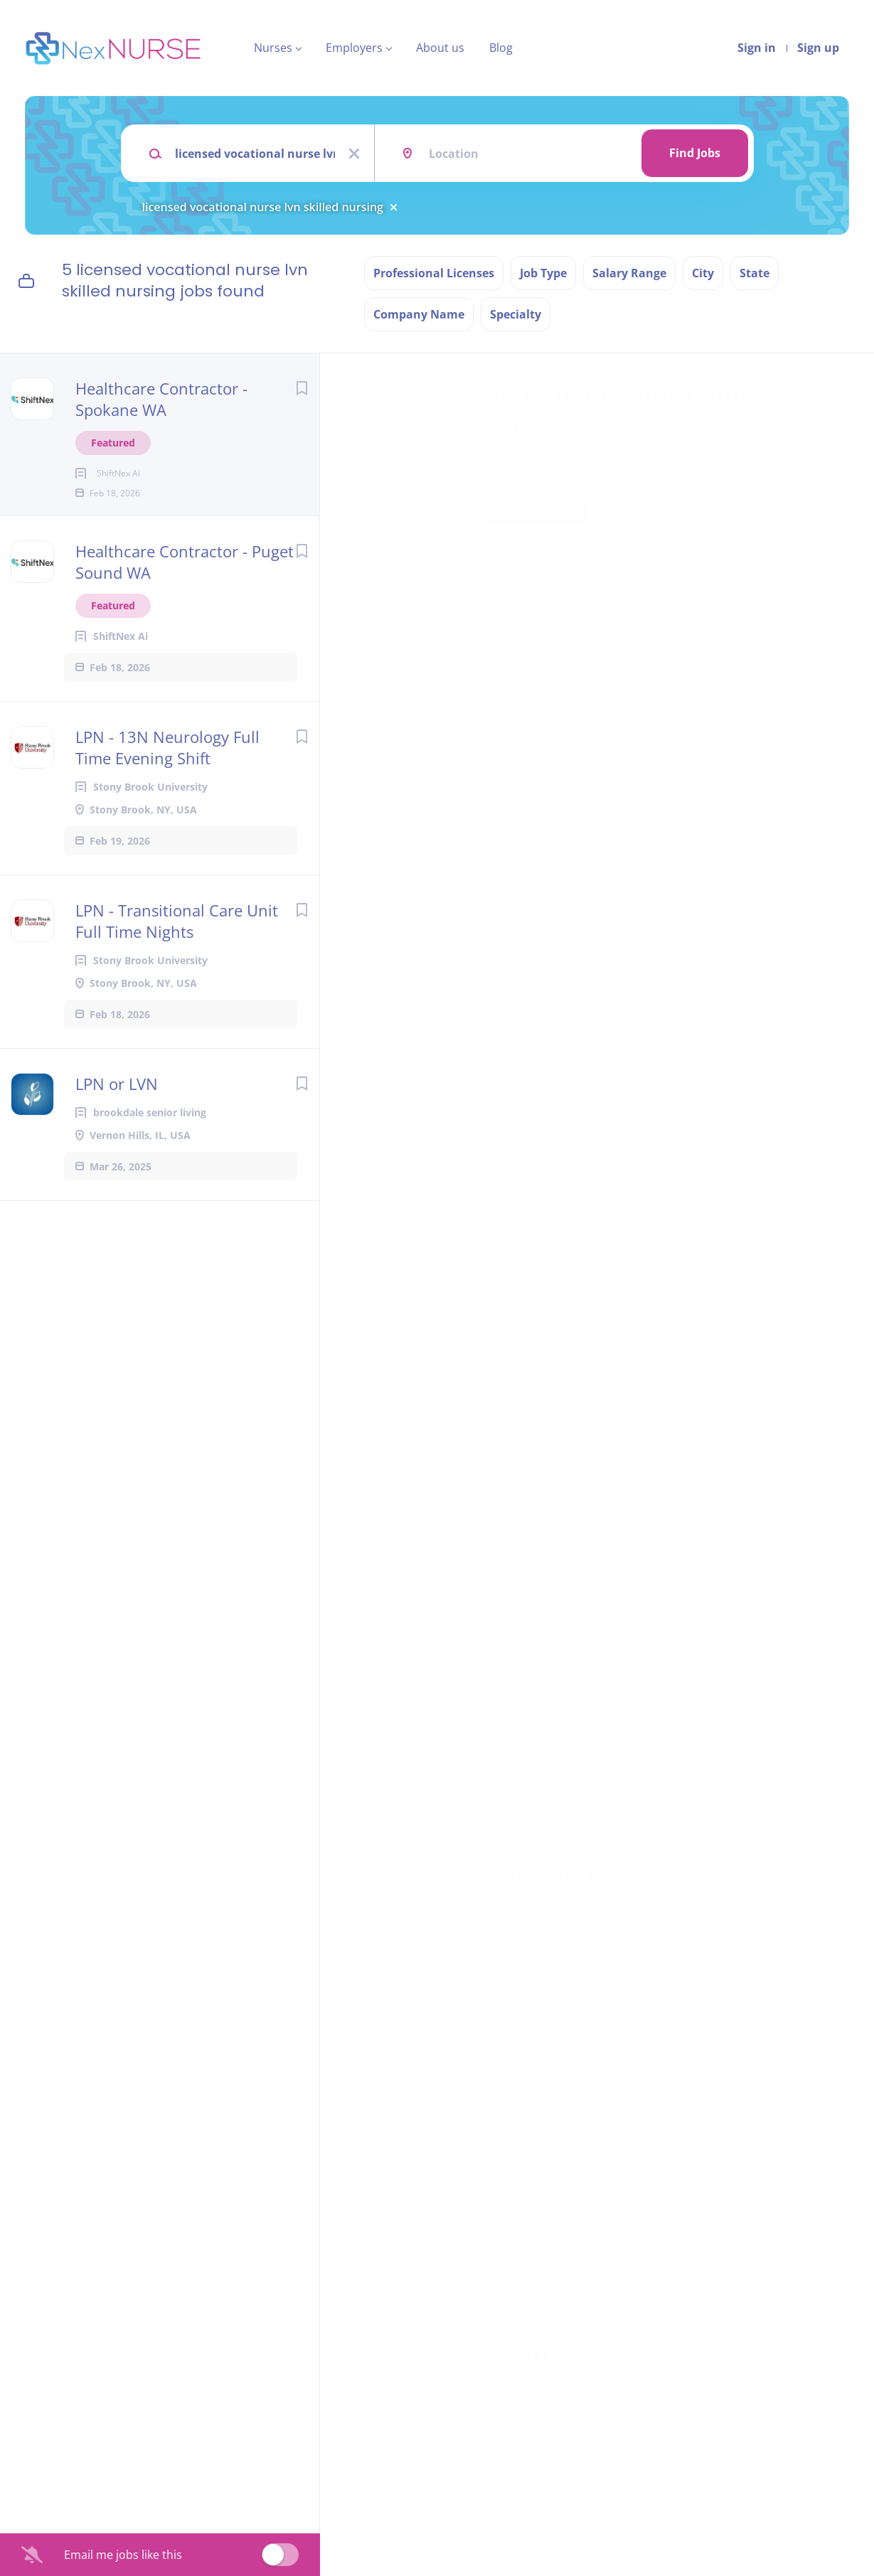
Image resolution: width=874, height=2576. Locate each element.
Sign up (818, 48)
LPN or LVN (116, 1106)
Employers (354, 48)
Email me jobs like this (123, 2554)
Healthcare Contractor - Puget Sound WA (184, 584)
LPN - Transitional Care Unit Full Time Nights (176, 943)
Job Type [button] (543, 273)
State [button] (754, 273)
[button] (843, 513)
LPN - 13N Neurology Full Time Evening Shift (167, 770)
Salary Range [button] (629, 273)
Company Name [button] (418, 314)
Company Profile (450, 2514)
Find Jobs (694, 153)
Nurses (273, 48)
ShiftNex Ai (524, 464)
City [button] (703, 273)
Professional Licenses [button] (433, 273)
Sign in (756, 48)
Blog (501, 48)
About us (440, 48)
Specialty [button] (515, 314)
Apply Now (537, 511)
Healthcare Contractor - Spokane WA (161, 399)
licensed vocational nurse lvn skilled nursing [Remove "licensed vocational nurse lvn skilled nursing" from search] (262, 207)
